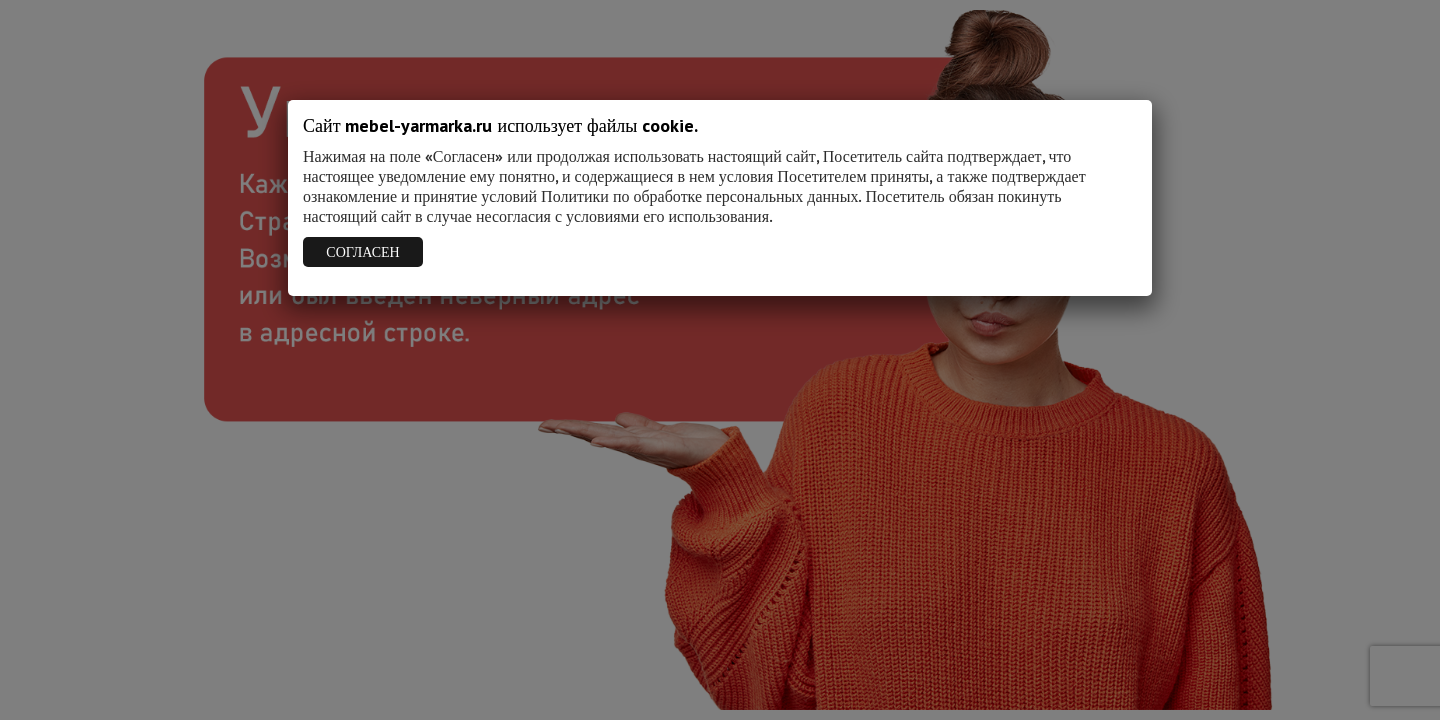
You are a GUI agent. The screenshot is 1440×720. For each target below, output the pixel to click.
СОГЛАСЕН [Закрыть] (362, 252)
